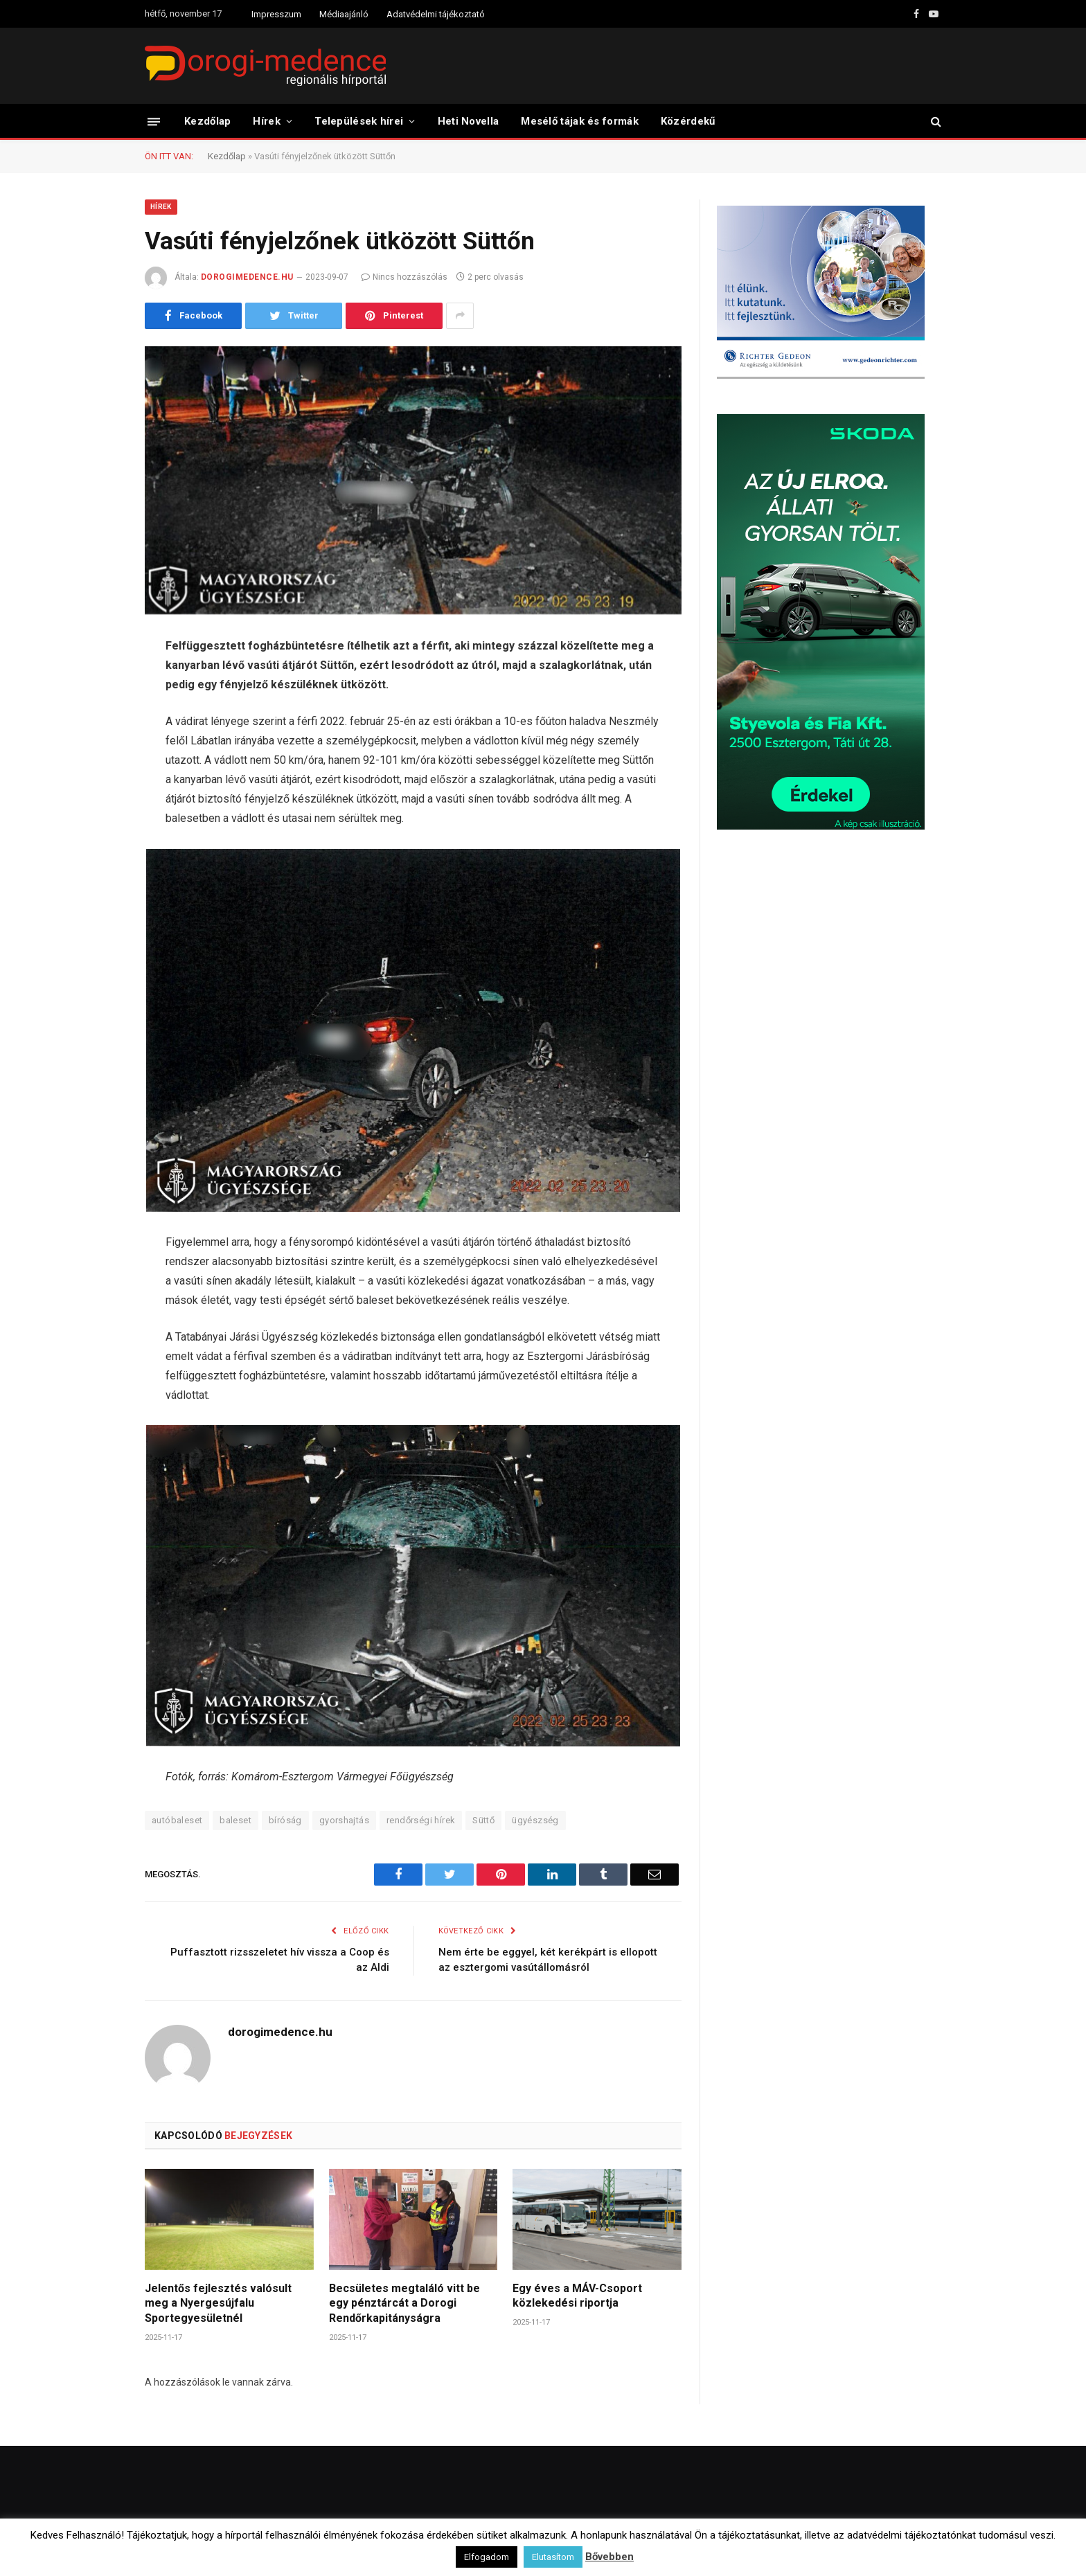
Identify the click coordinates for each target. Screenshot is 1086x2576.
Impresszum (276, 14)
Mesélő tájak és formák (580, 121)
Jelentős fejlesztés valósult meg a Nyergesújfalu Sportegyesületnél (218, 2303)
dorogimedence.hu (247, 277)
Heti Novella (468, 121)
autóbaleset (177, 1820)
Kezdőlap (207, 121)
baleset (235, 1820)
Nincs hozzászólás (404, 277)
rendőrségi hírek (420, 1820)
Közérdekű (688, 121)
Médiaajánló (343, 14)
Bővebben (609, 2556)
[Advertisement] (821, 951)
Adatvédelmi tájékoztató (435, 14)
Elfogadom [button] (486, 2557)
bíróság (285, 1820)
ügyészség (535, 1820)
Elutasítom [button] (553, 2557)
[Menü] (154, 121)
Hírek (267, 121)
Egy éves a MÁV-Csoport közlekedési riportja (577, 2296)
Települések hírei (358, 121)
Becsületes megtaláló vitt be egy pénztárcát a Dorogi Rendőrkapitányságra (404, 2303)
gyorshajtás (344, 1820)
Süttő (483, 1820)
